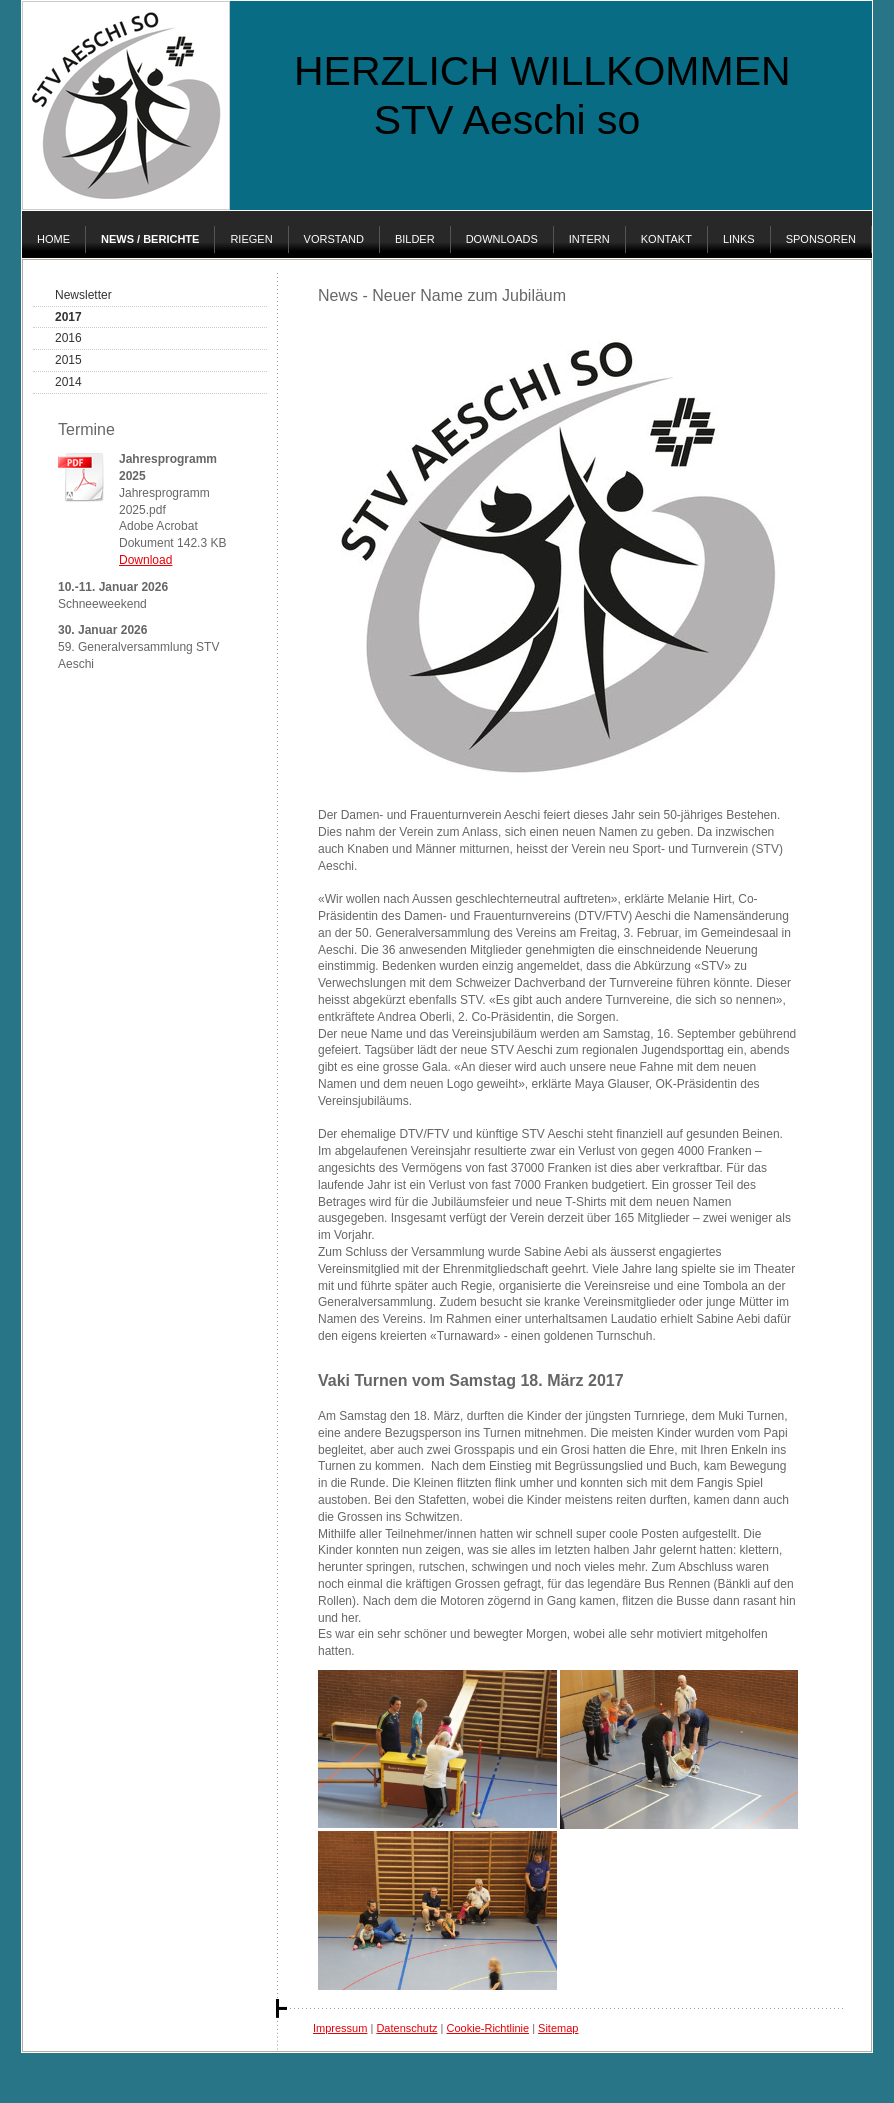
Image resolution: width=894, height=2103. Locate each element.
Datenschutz (406, 2028)
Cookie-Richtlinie (488, 2028)
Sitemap (558, 2028)
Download (145, 560)
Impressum (340, 2028)
